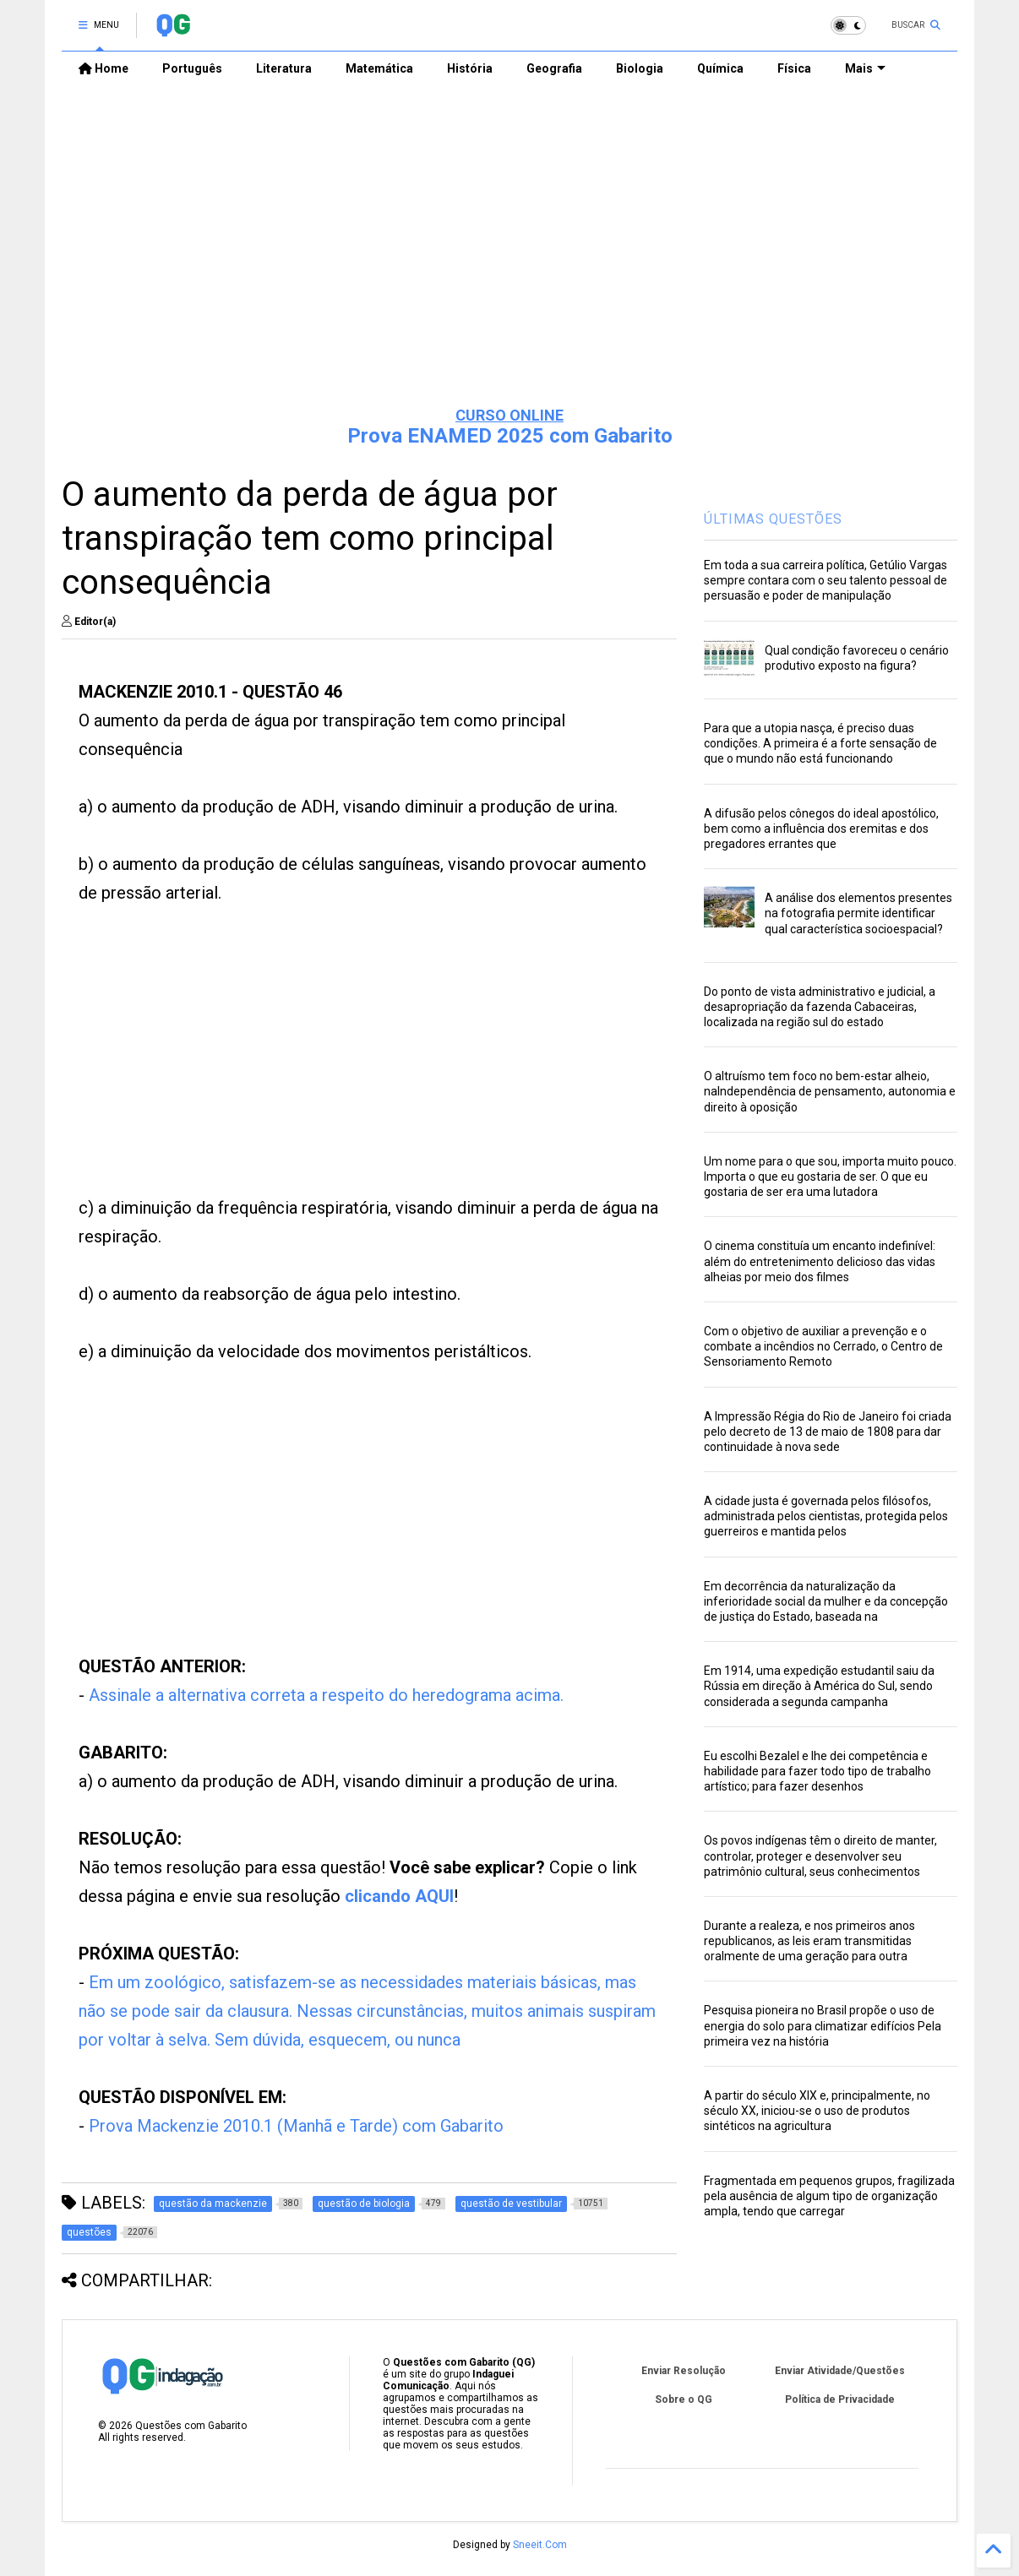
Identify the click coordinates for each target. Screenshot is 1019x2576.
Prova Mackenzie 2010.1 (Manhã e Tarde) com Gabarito (296, 2126)
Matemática (379, 68)
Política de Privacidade (840, 2399)
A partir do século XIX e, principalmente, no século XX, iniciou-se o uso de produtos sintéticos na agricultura (817, 2111)
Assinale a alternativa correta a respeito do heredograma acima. (326, 1695)
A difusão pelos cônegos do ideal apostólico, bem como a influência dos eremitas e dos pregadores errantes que (821, 829)
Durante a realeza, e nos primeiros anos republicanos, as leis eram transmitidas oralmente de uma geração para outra (809, 1941)
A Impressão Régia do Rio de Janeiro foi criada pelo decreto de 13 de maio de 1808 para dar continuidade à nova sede (827, 1432)
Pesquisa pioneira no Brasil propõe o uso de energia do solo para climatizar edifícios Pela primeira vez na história (822, 2025)
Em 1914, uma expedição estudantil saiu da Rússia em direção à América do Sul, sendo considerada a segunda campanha (819, 1686)
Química (720, 68)
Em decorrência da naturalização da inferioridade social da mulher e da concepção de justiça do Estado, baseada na (826, 1601)
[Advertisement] (509, 262)
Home (103, 68)
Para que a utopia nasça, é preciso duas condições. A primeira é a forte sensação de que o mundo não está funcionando (820, 743)
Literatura (284, 68)
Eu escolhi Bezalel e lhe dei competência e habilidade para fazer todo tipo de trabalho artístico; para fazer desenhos (817, 1771)
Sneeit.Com (540, 2545)
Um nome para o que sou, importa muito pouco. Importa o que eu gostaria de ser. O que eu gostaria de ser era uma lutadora (830, 1176)
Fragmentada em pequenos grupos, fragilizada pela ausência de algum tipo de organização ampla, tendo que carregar (829, 2196)
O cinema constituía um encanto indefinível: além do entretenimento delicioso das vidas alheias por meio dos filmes (819, 1261)
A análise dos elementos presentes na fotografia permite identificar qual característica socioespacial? (858, 913)
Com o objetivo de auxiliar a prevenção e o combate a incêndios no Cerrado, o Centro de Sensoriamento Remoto (823, 1346)
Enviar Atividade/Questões (840, 2371)
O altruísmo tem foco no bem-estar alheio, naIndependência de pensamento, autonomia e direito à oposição (830, 1091)
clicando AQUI (399, 1896)
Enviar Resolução (683, 2371)
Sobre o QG (683, 2399)
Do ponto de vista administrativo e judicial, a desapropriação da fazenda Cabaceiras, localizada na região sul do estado (819, 1007)
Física (794, 68)
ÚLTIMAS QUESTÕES (773, 519)
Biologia (639, 68)
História (470, 68)
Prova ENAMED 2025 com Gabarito (510, 436)
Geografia (554, 68)
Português (192, 68)
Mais (865, 68)
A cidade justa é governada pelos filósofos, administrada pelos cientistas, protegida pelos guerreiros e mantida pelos (826, 1516)
